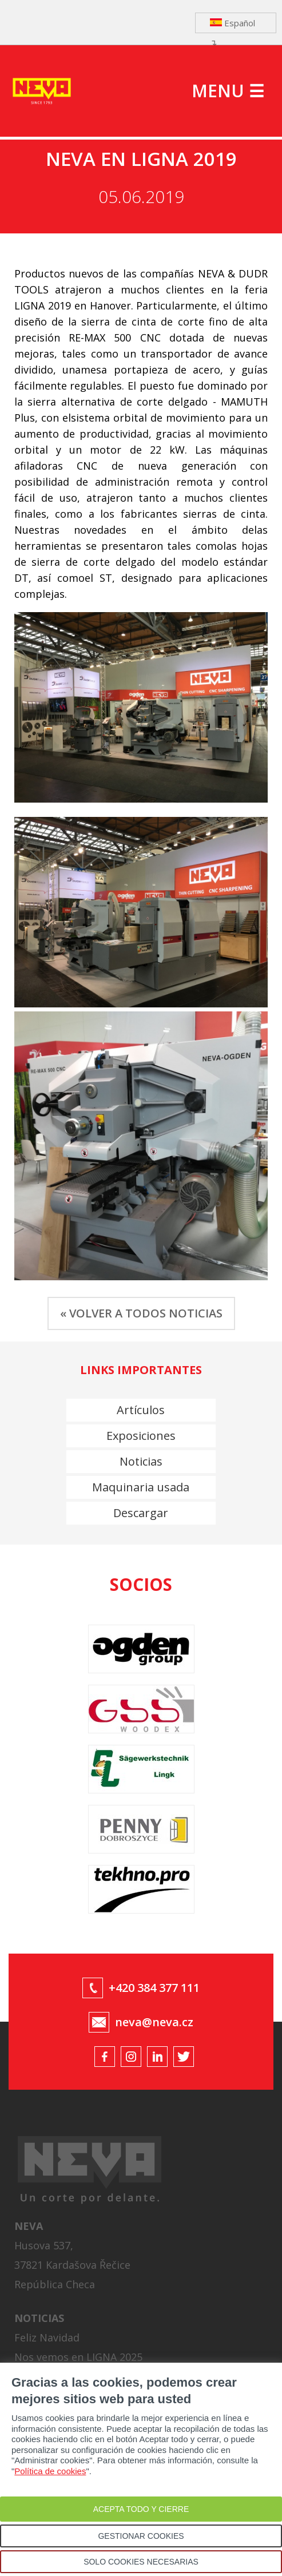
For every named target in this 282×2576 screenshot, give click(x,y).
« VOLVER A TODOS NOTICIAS (141, 1313)
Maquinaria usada (140, 1487)
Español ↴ (232, 25)
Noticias (141, 1461)
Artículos (141, 1410)
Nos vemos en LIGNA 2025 (78, 2357)
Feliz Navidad (47, 2337)
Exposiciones (141, 1435)
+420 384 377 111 (154, 1987)
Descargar (140, 1513)
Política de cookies (50, 2471)
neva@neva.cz (154, 2022)
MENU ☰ (228, 90)
